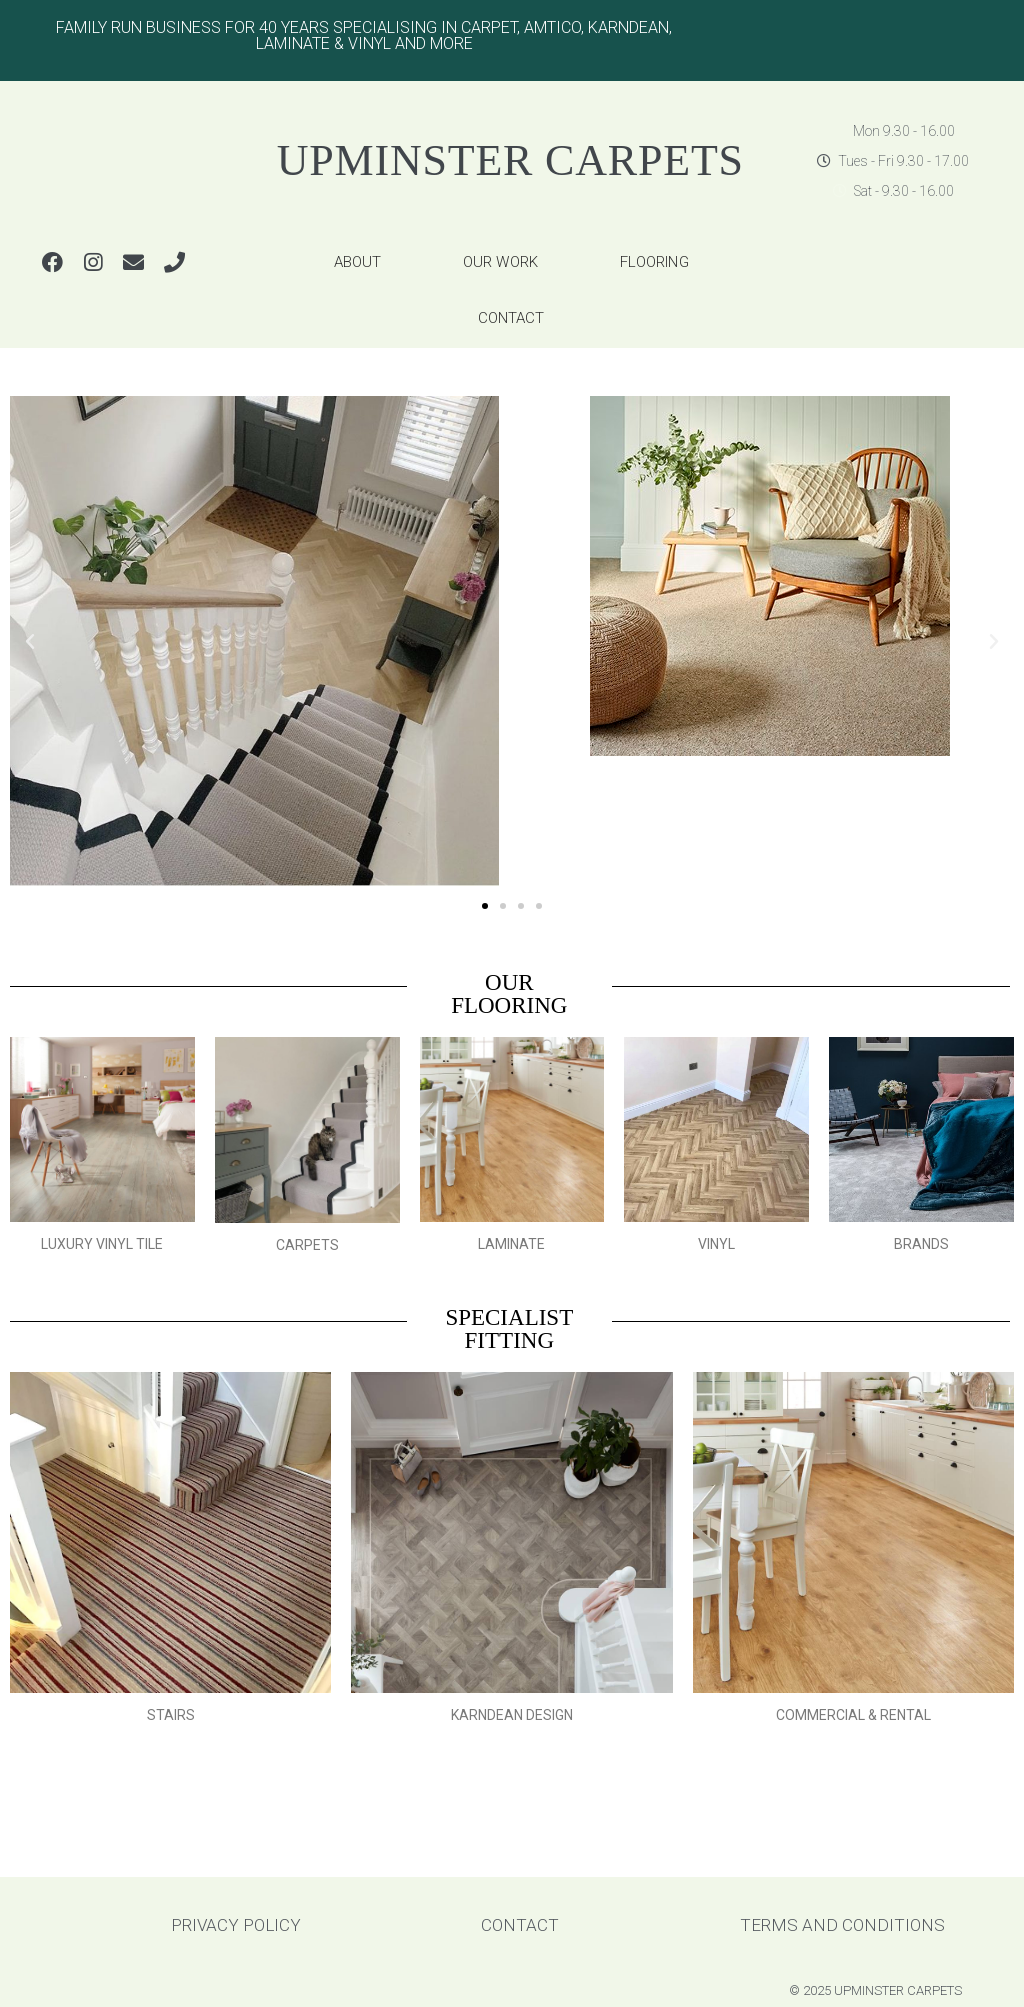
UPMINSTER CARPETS (510, 160)
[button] (485, 906)
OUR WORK (500, 262)
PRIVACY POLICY (236, 1925)
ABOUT (358, 262)
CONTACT (511, 318)
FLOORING (654, 262)
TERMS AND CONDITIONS (842, 1925)
